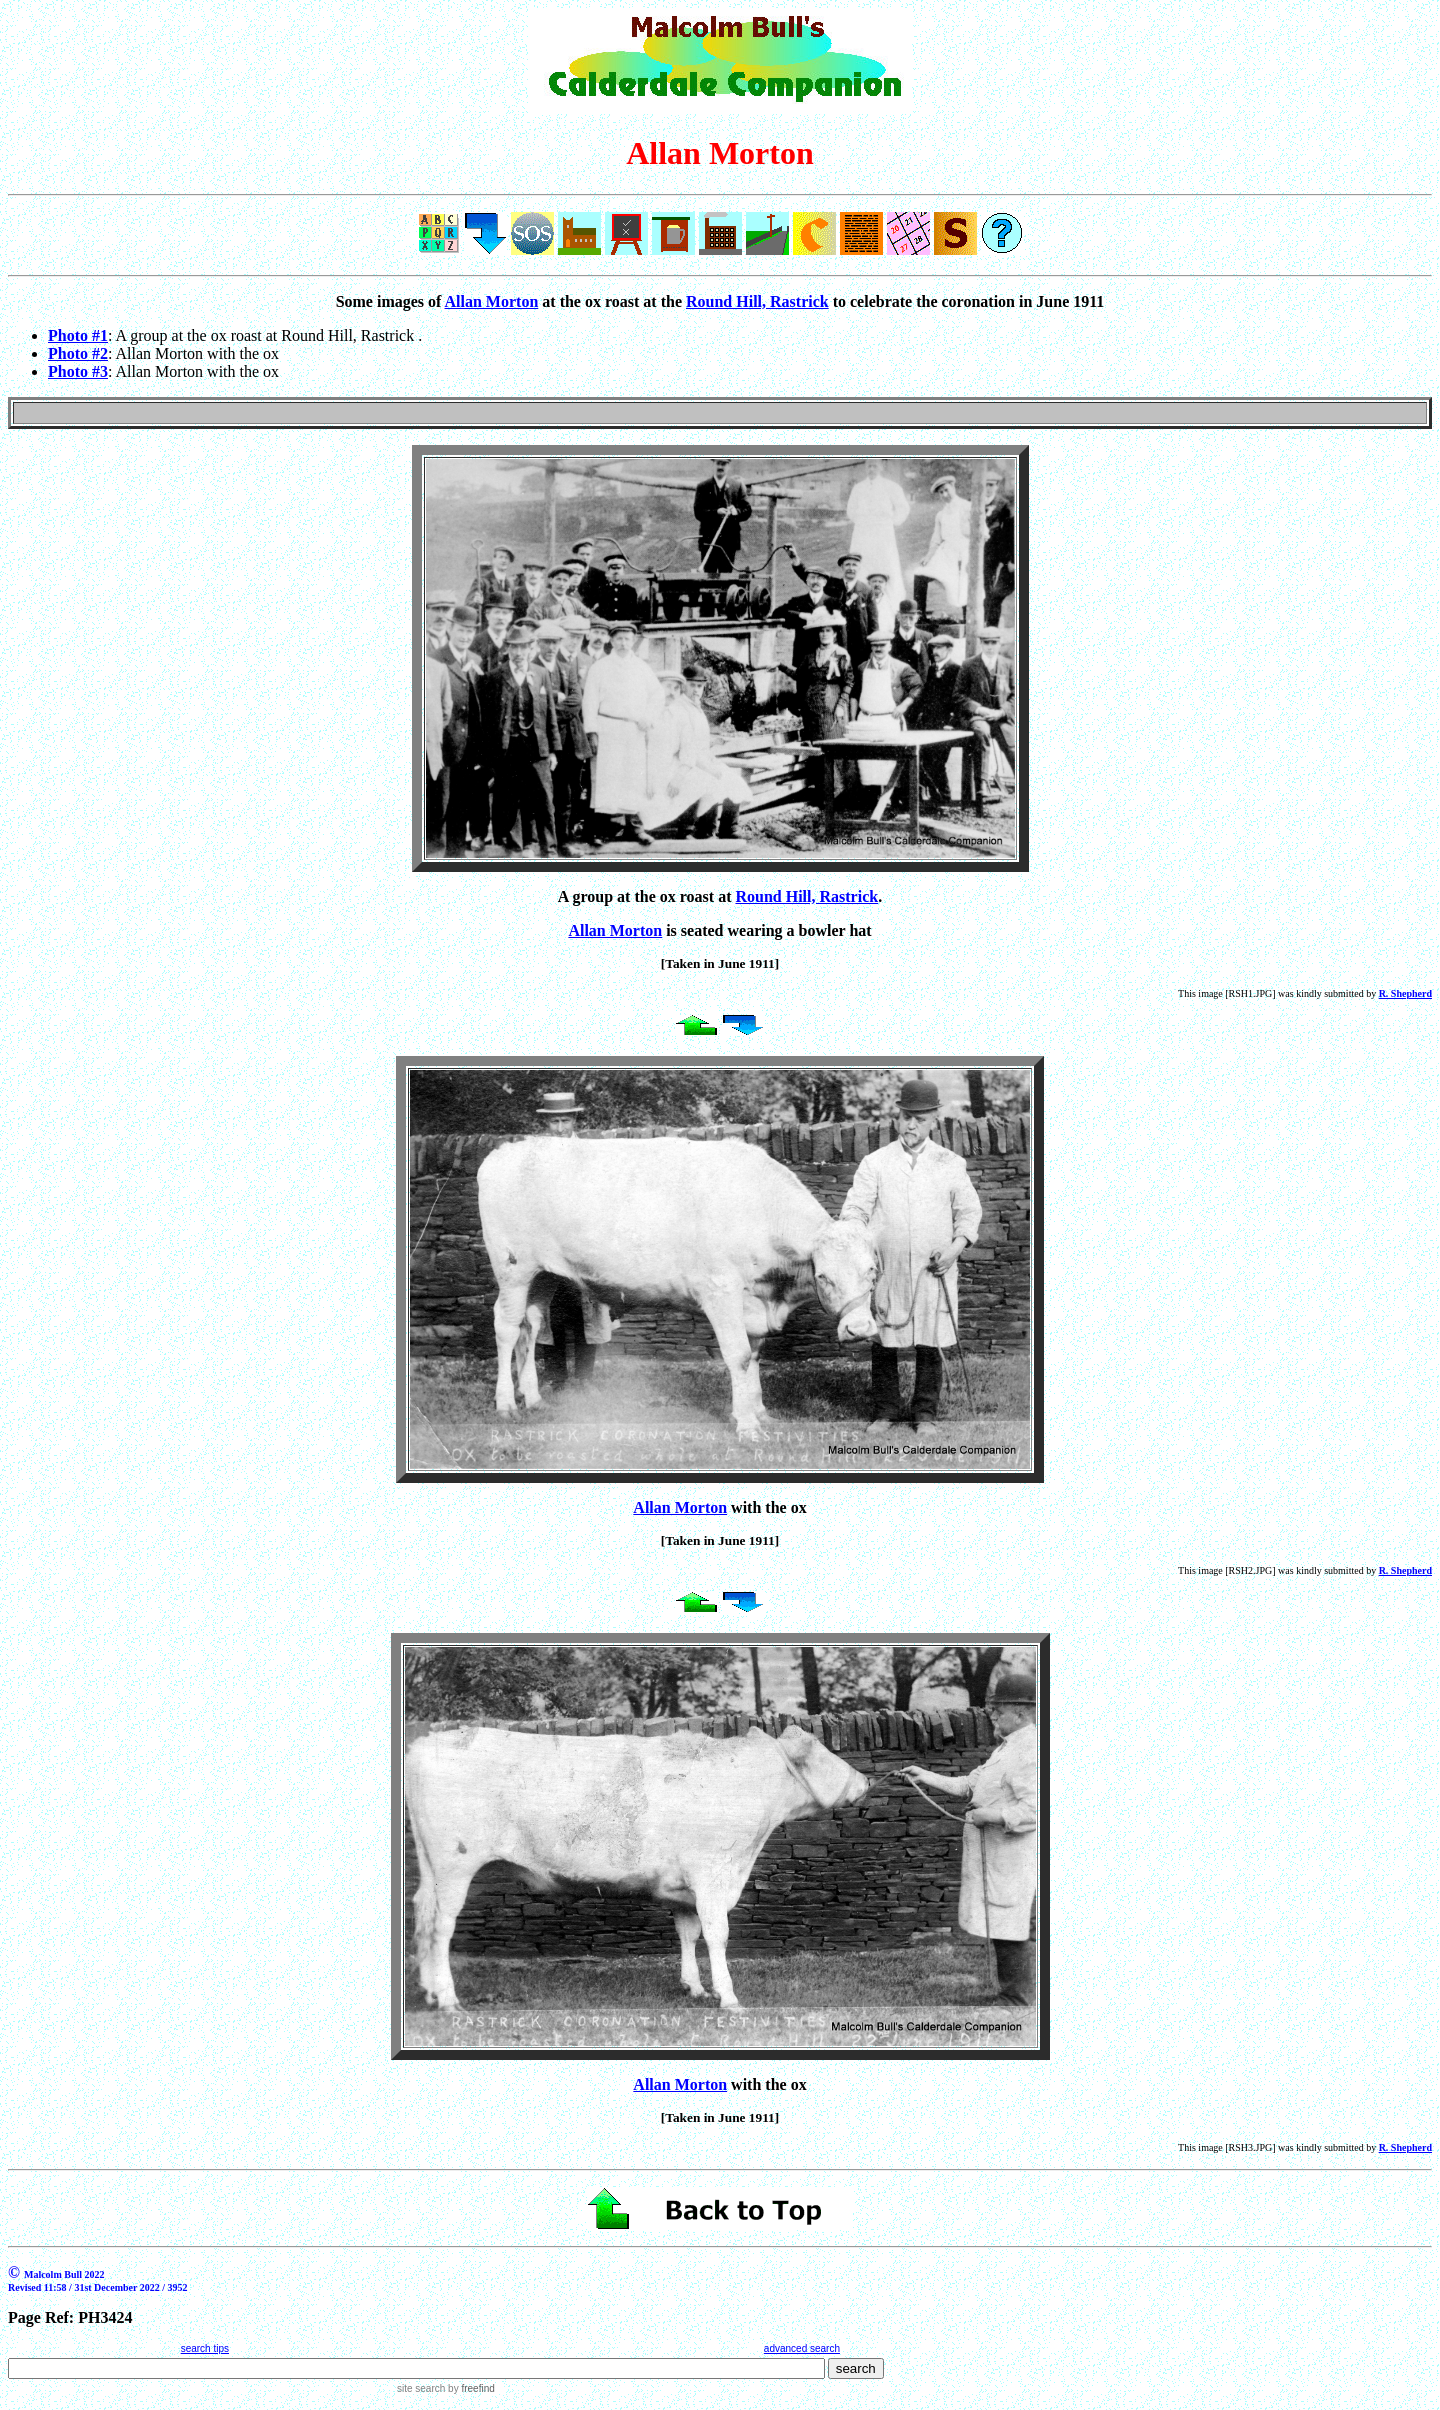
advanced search (802, 2348)
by (469, 2388)
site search (421, 2388)
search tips (205, 2348)
